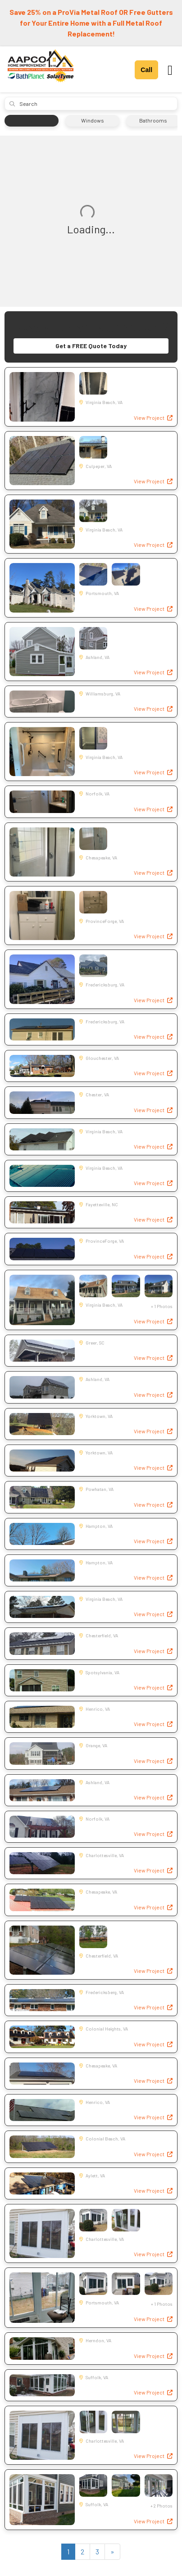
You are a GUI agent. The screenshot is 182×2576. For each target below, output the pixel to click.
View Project (153, 417)
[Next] (112, 2552)
